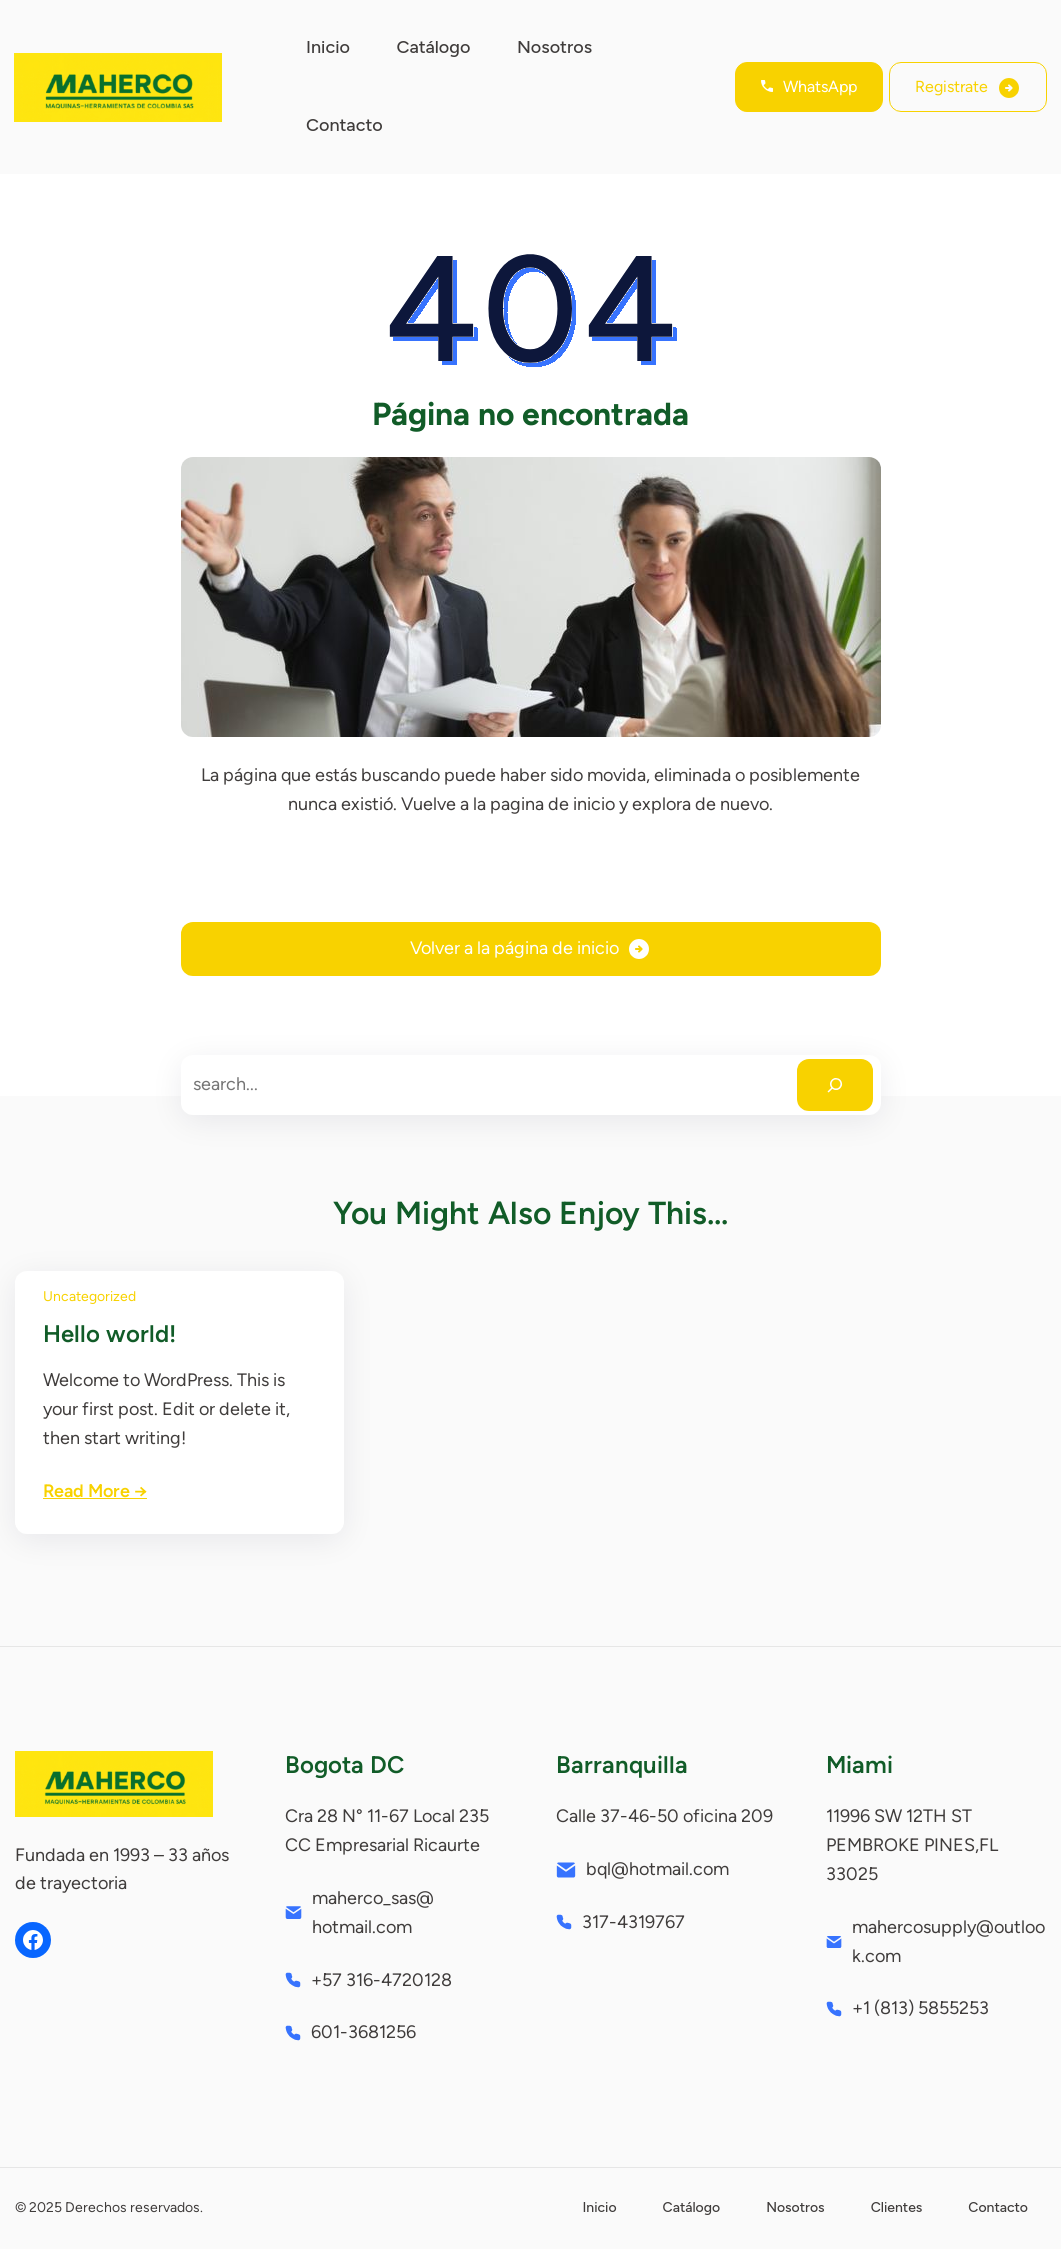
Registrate (951, 86)
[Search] (835, 1085)
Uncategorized (89, 1296)
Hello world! (109, 1333)
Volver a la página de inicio (514, 948)
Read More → (95, 1491)
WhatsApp (820, 86)
